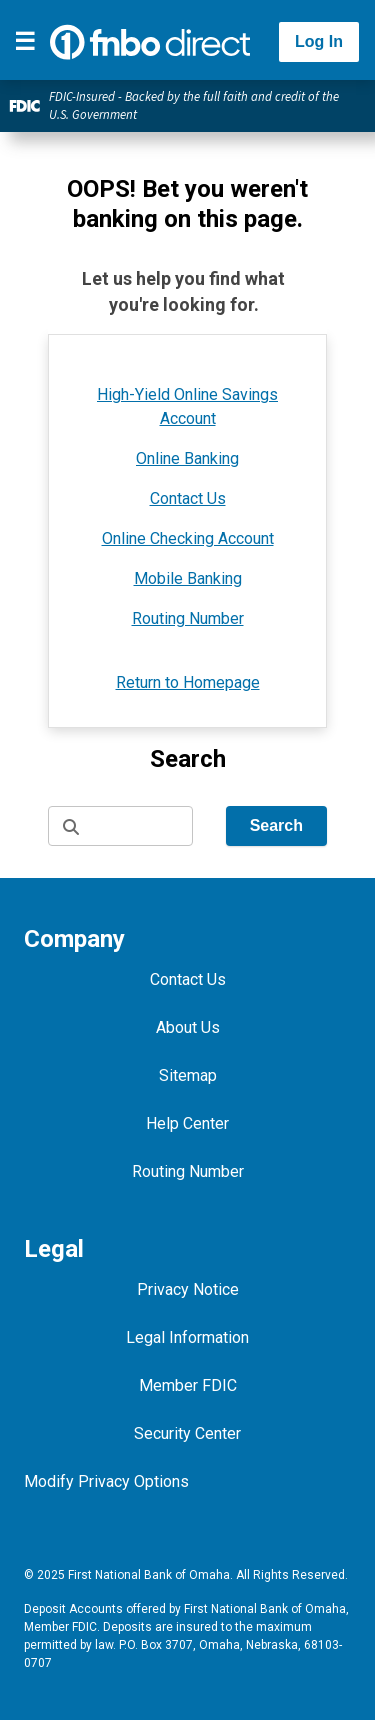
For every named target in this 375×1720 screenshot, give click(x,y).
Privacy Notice (188, 1289)
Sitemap (188, 1075)
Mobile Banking (188, 578)
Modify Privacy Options (106, 1481)
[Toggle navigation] (25, 42)
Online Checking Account (188, 538)
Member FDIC (188, 1385)
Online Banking (187, 458)
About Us (188, 1027)
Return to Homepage (188, 682)
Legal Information (187, 1337)
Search (276, 825)
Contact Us (188, 498)
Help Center (187, 1123)
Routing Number (188, 618)
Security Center (187, 1433)
